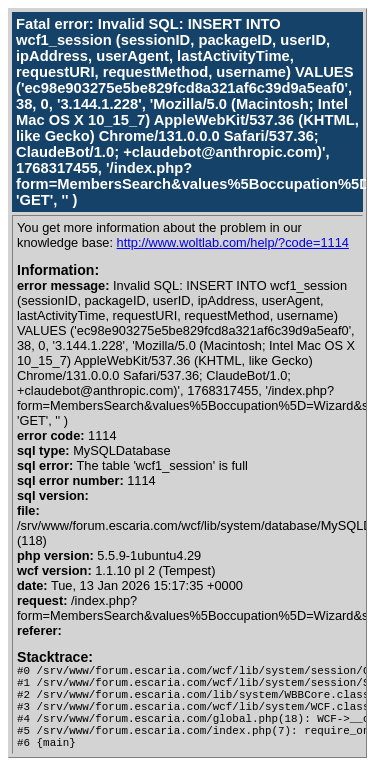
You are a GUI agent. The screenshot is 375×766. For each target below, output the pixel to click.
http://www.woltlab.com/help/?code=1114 (233, 242)
